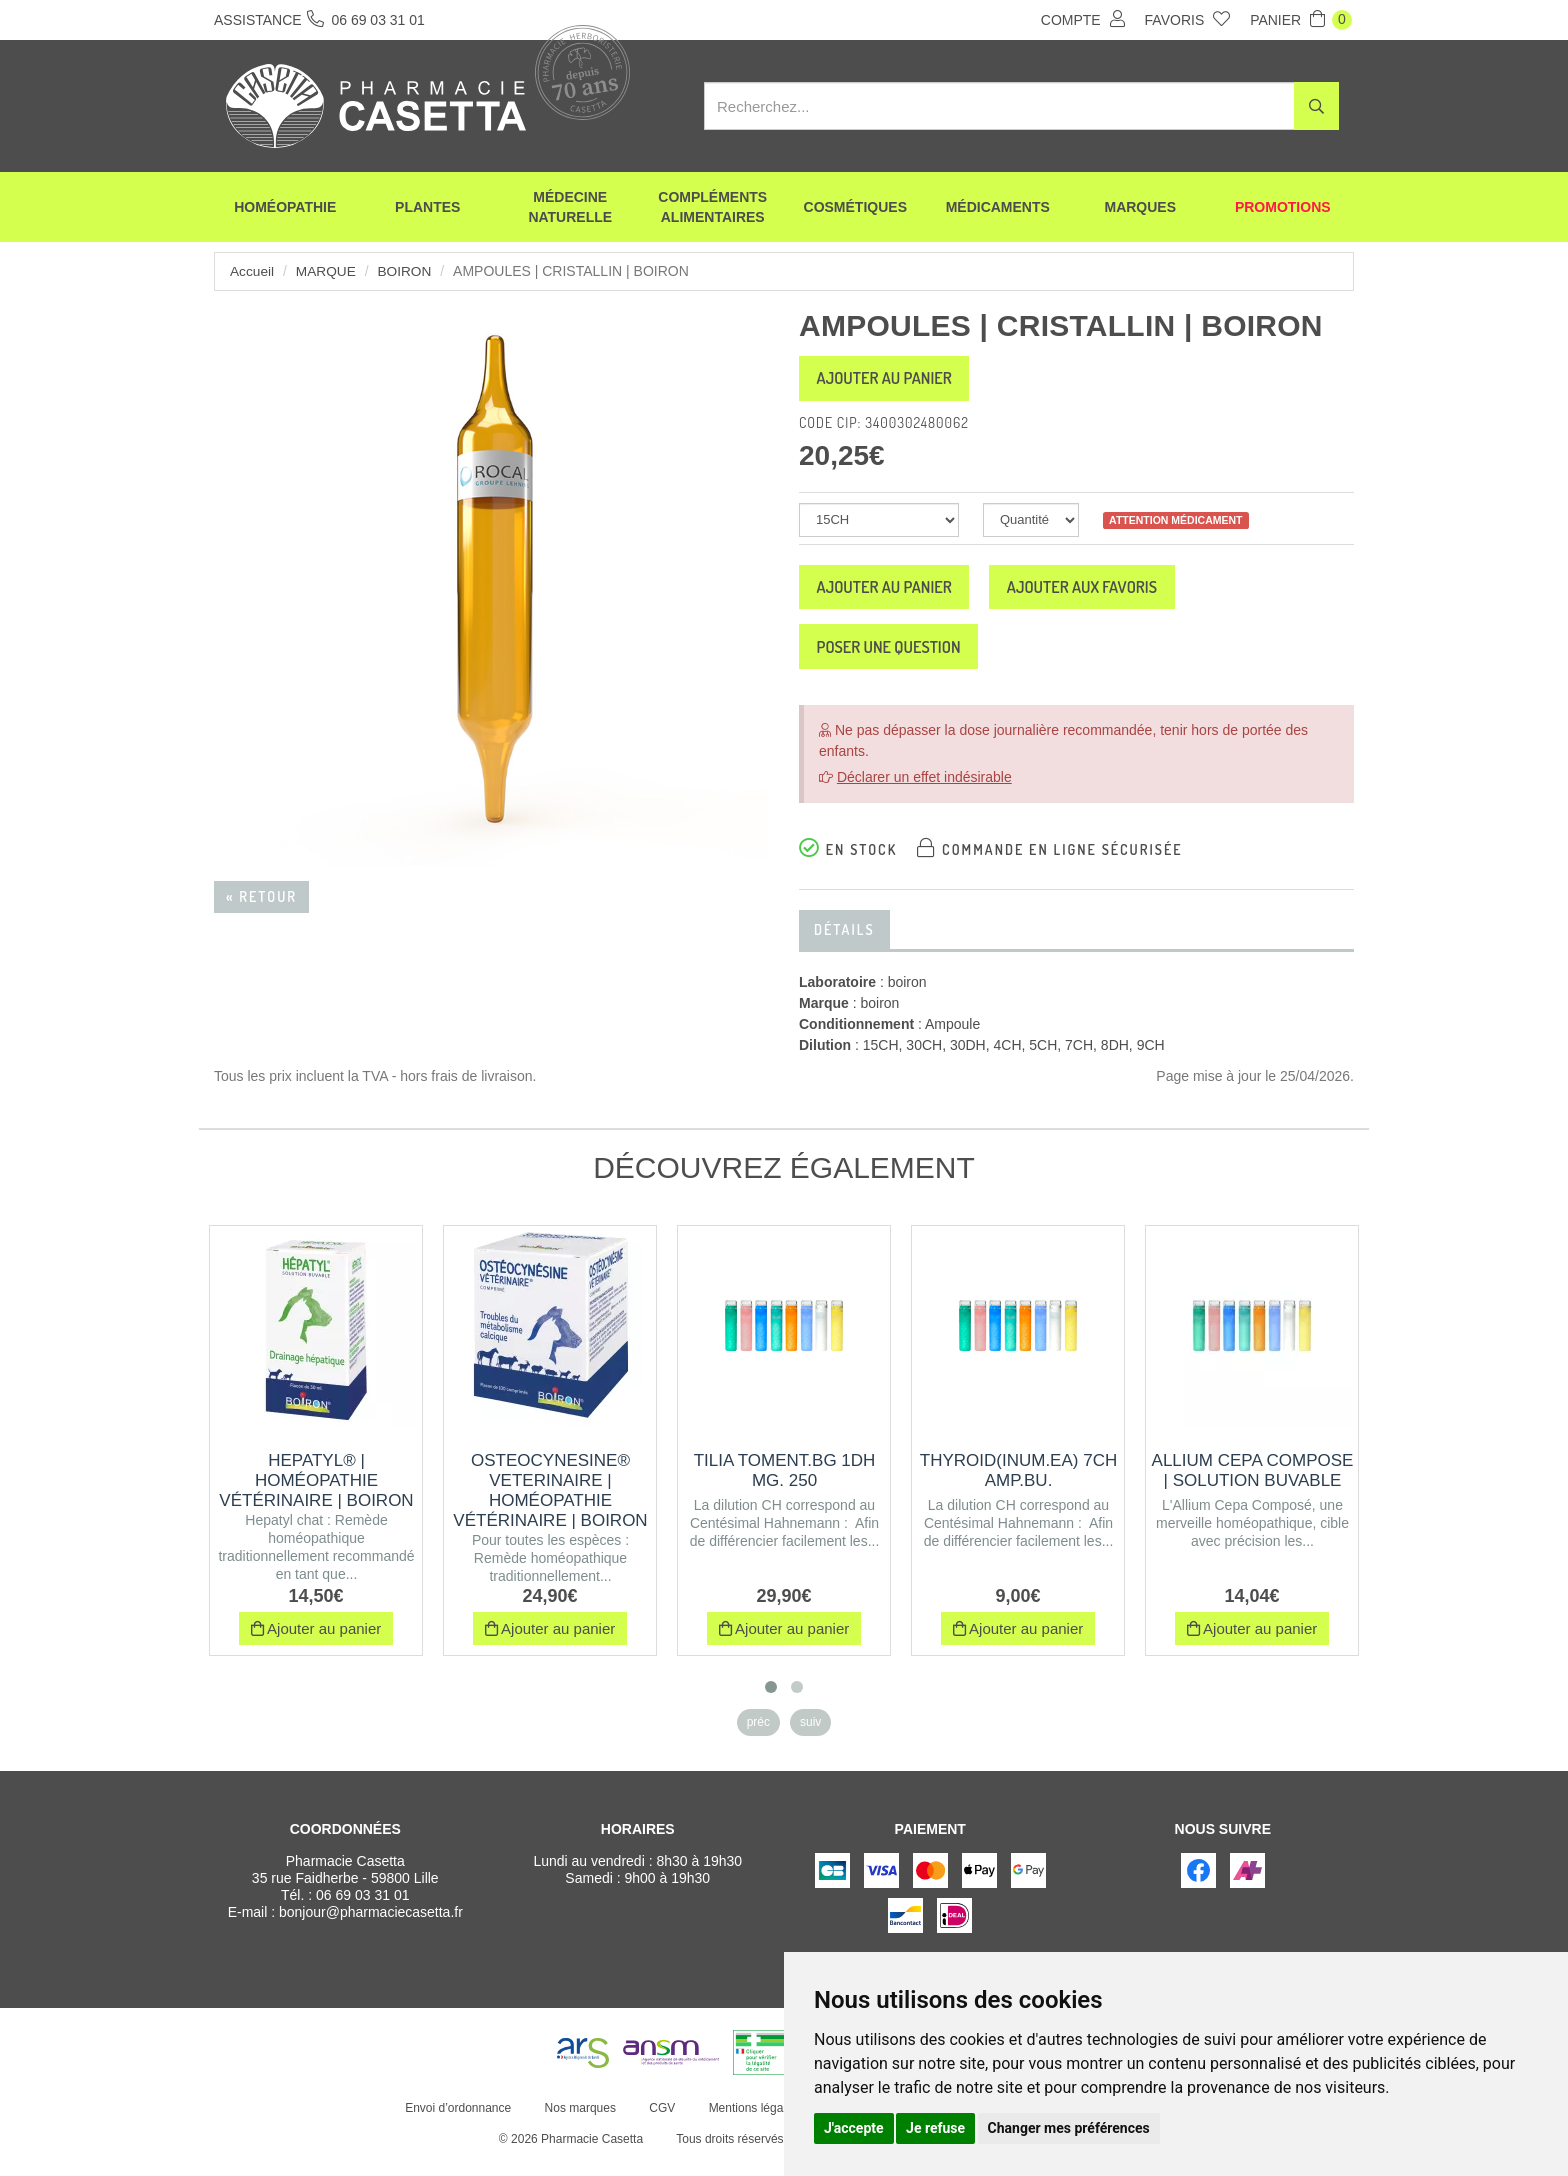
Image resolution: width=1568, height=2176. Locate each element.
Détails (844, 945)
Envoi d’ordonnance (456, 2124)
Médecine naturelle (570, 210)
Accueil (252, 271)
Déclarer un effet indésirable (924, 793)
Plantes (427, 210)
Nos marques (577, 2124)
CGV (660, 2124)
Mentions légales (751, 2124)
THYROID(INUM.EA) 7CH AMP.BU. (1018, 1486)
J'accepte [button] (854, 2128)
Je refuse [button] (935, 2128)
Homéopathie (285, 210)
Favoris (1188, 19)
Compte (1083, 19)
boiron (407, 271)
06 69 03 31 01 (362, 1911)
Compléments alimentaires (712, 210)
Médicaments (998, 210)
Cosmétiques (855, 210)
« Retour (261, 896)
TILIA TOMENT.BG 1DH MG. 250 (785, 1486)
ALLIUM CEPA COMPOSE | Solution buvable (1253, 1486)
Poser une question (901, 660)
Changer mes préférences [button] (1069, 2128)
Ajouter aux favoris (1118, 595)
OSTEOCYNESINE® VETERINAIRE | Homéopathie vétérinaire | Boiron (550, 1506)
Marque (327, 271)
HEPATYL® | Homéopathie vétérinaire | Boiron (316, 1496)
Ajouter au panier (896, 381)
